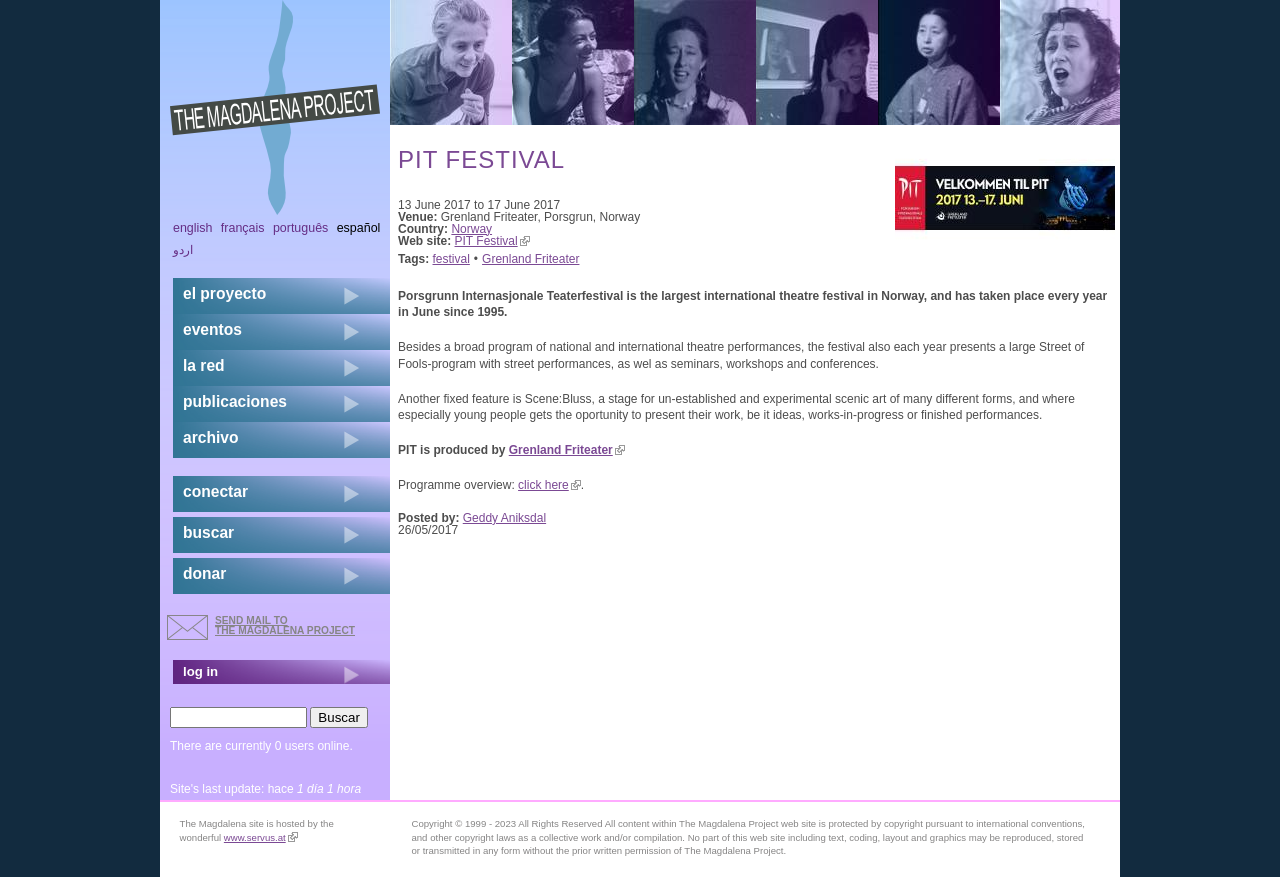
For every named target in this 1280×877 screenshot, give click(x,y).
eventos (212, 329)
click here (549, 485)
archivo (210, 437)
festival (451, 259)
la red (204, 365)
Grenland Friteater (530, 259)
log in (200, 671)
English (193, 228)
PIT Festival (492, 241)
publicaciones (235, 401)
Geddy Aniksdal (504, 518)
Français (243, 228)
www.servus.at (261, 837)
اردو (183, 250)
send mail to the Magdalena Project (285, 625)
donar (204, 573)
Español (359, 228)
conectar (215, 491)
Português (300, 228)
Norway (471, 229)
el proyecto (224, 293)
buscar (208, 532)
